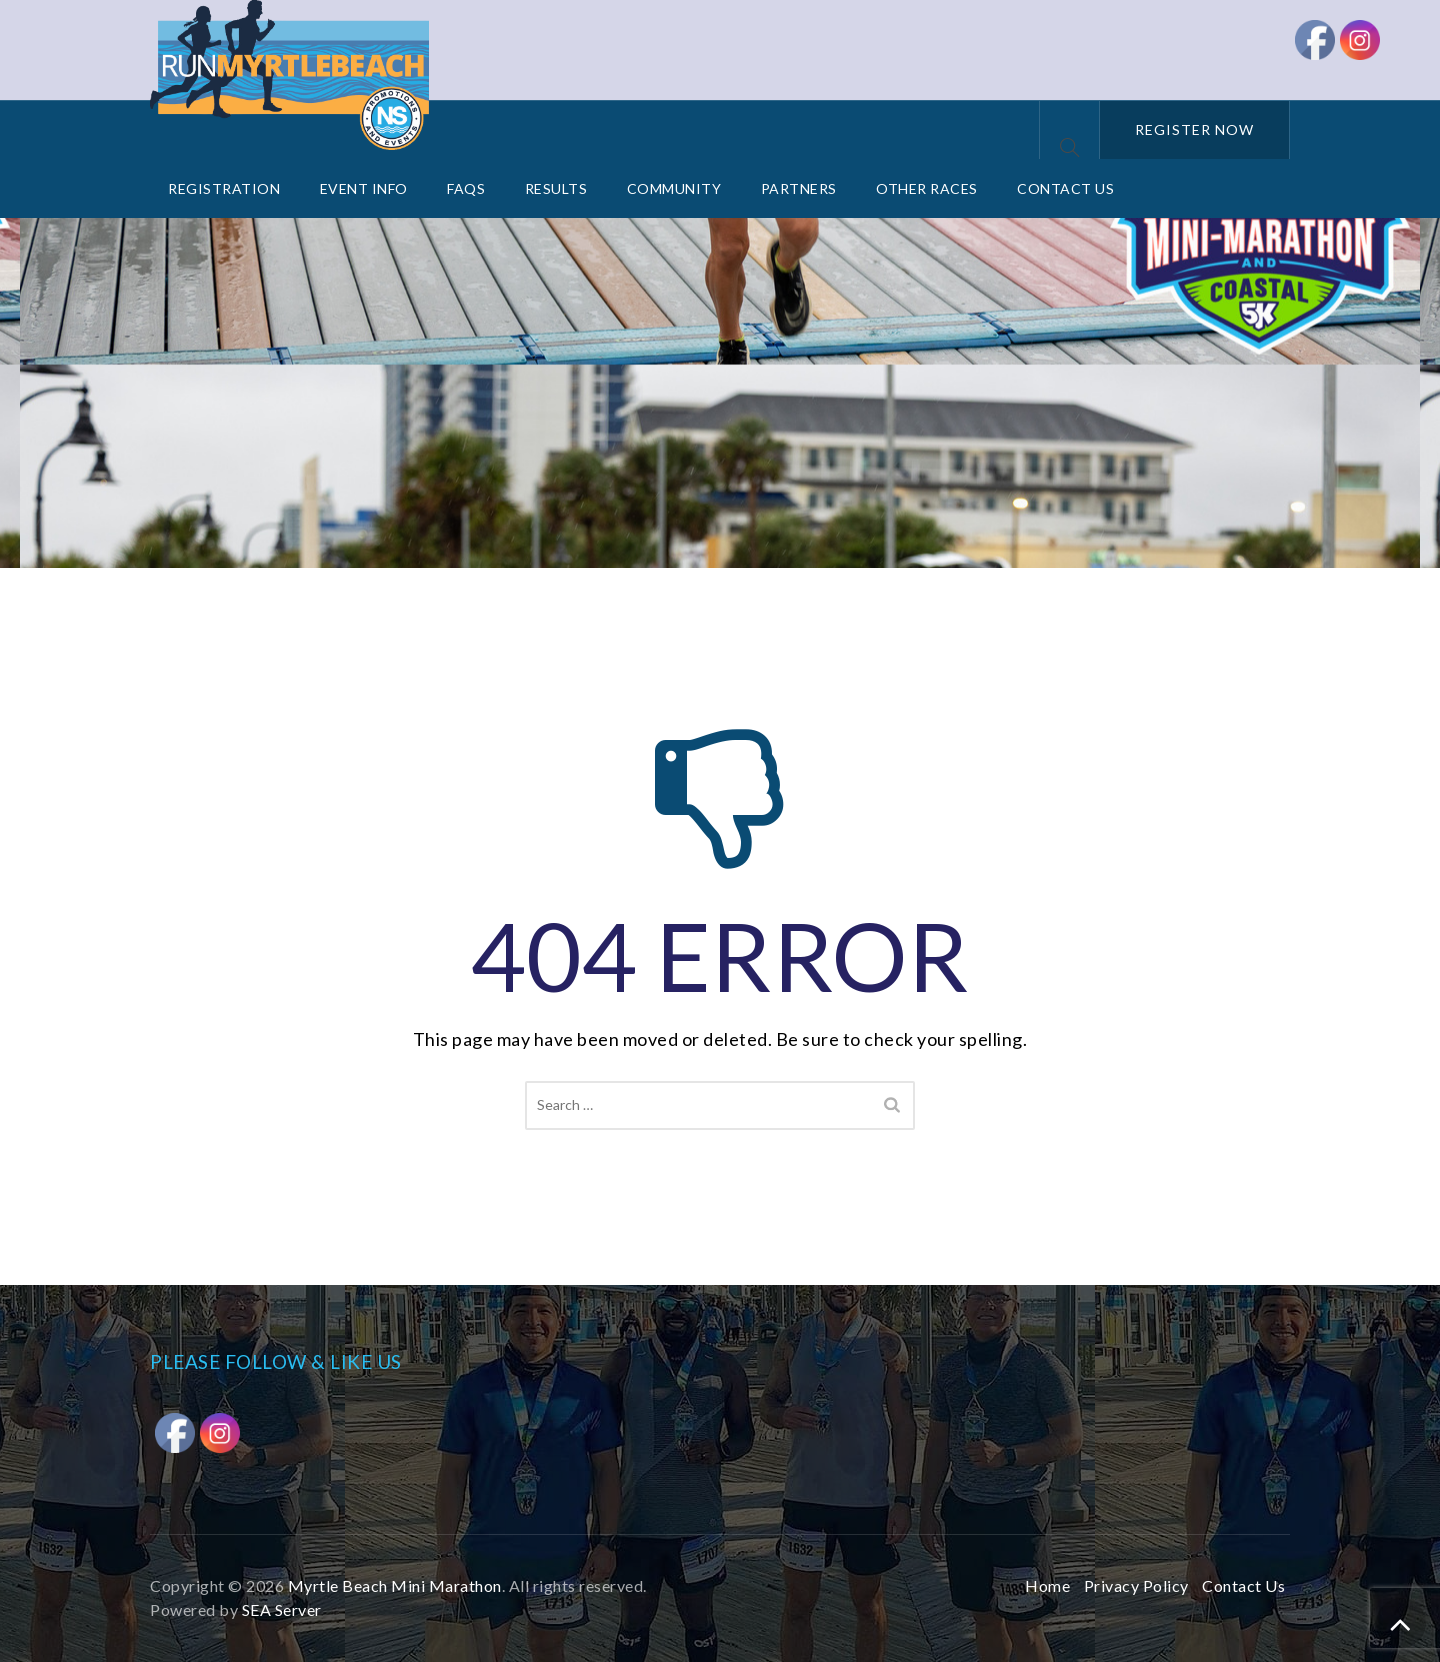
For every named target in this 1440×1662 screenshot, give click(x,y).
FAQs (466, 188)
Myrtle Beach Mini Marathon (395, 1585)
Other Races (927, 188)
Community (674, 188)
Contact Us (1065, 188)
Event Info (364, 188)
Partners (799, 188)
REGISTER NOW (1194, 129)
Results (556, 188)
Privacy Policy (1136, 1585)
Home (1047, 1585)
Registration (224, 188)
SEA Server (282, 1609)
